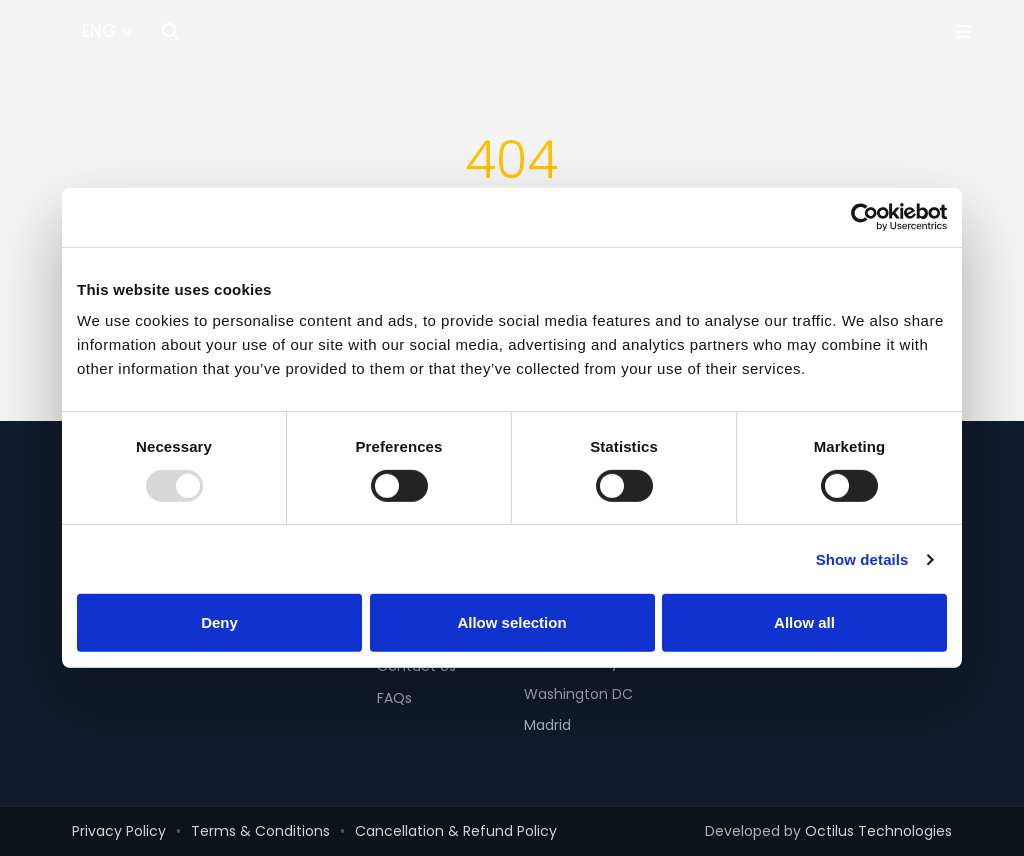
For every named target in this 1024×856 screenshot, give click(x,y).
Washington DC (578, 694)
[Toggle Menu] (963, 31)
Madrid (547, 725)
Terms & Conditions (260, 831)
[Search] (170, 31)
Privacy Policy (119, 831)
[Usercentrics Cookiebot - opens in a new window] (859, 217)
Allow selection (511, 623)
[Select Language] (107, 32)
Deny (219, 623)
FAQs (394, 698)
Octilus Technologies (878, 831)
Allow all (804, 623)
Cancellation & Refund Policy (456, 831)
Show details (862, 559)
